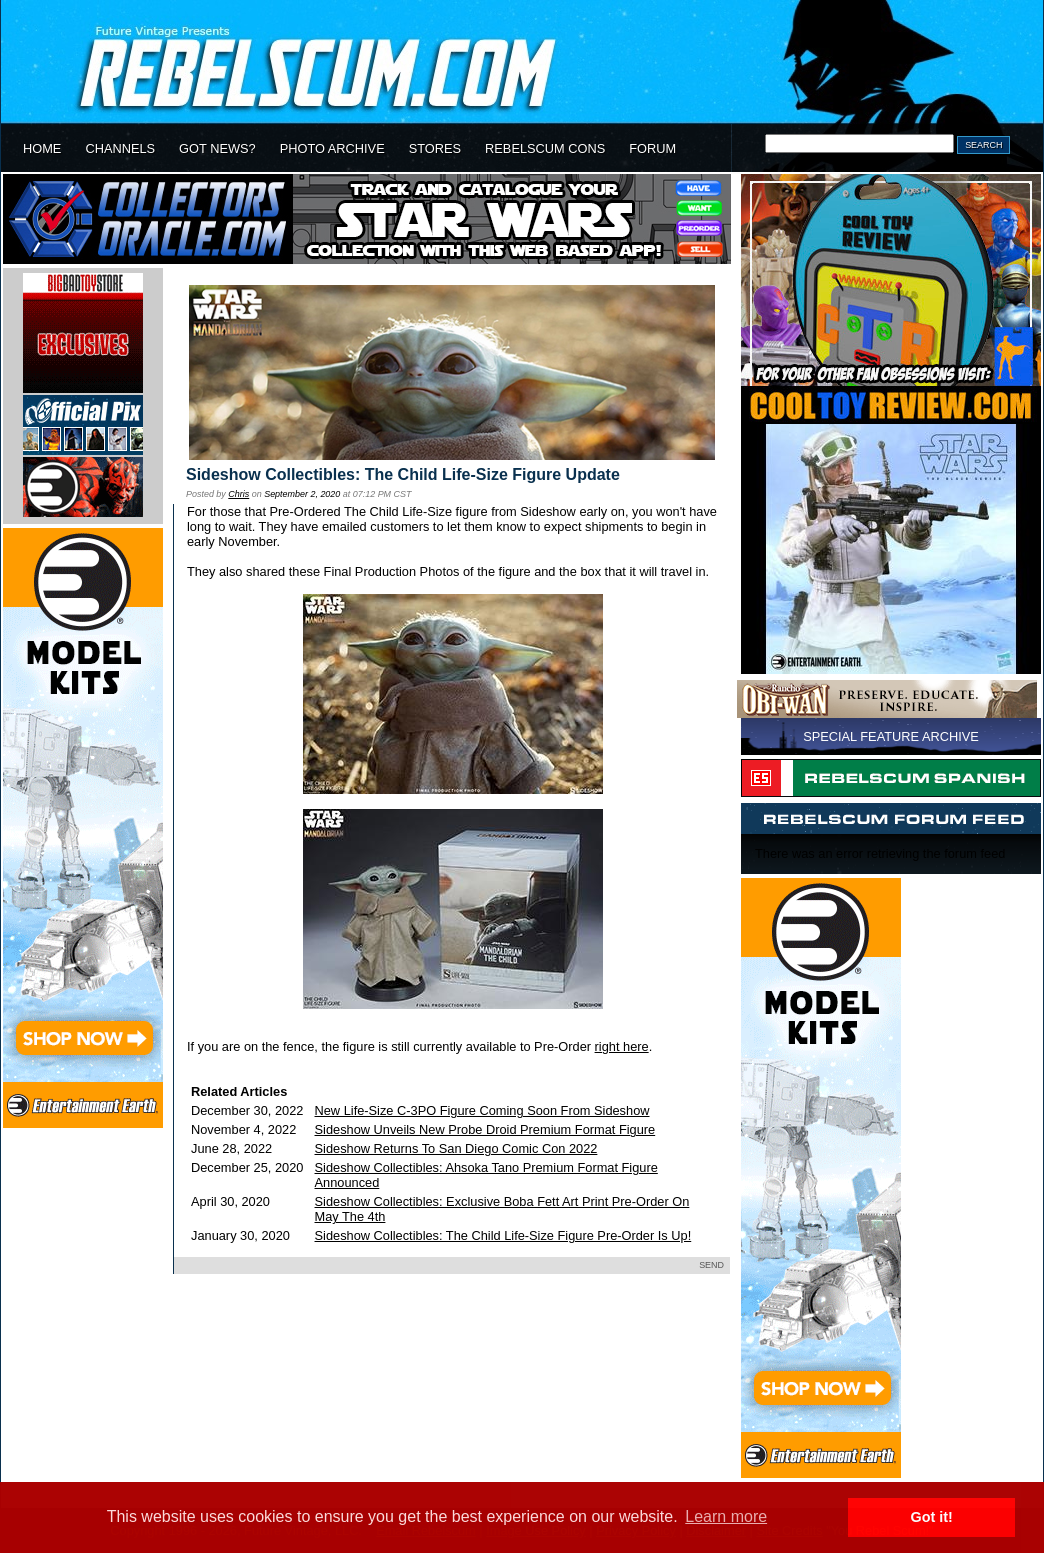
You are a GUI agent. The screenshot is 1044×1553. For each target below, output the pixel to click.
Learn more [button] (726, 1516)
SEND (711, 1265)
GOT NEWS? (217, 148)
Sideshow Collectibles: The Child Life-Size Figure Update (403, 474)
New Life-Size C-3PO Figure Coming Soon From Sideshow (482, 1110)
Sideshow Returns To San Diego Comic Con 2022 (456, 1148)
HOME (42, 148)
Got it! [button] (932, 1517)
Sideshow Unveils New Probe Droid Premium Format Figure (485, 1129)
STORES (435, 148)
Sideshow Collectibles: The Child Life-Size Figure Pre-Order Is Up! (503, 1235)
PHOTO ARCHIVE (332, 148)
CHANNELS (120, 148)
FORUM (652, 148)
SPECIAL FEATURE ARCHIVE (891, 736)
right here (622, 1046)
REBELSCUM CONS (545, 148)
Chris (238, 494)
